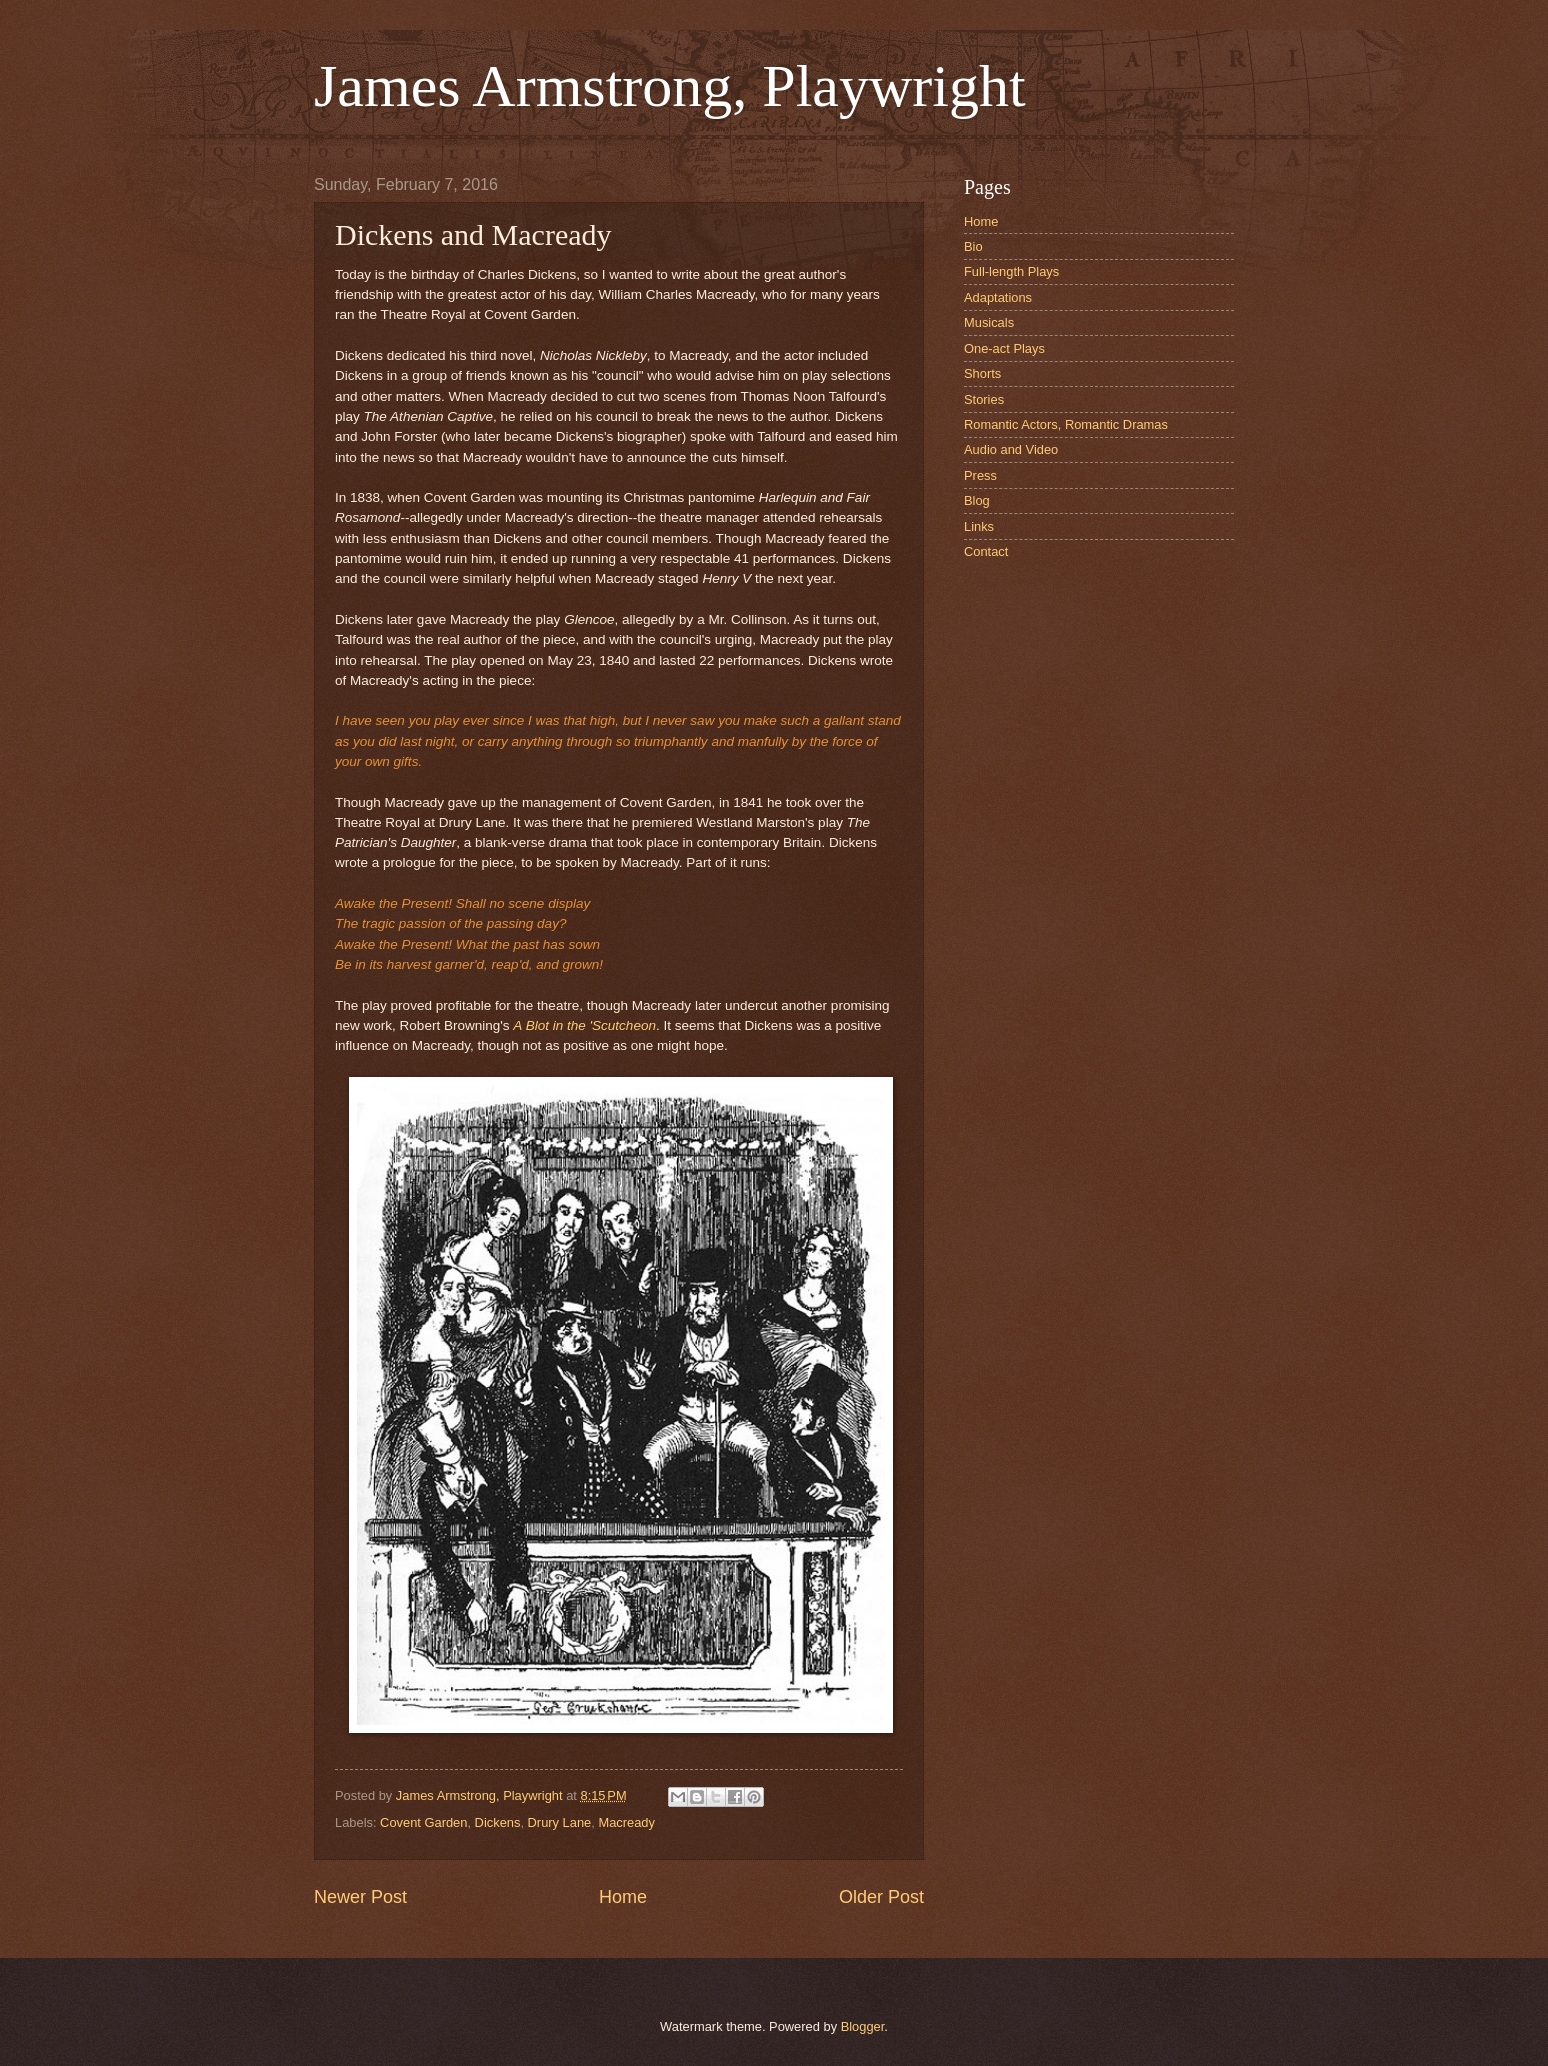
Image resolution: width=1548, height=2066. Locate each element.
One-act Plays (1004, 348)
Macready (626, 1822)
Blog (977, 500)
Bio (973, 246)
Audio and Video (1011, 449)
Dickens (498, 1822)
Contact (986, 551)
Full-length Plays (1011, 271)
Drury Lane (560, 1822)
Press (980, 475)
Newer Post (360, 1897)
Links (979, 526)
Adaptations (998, 297)
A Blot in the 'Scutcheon (584, 1025)
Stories (984, 399)
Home (623, 1897)
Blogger (863, 2026)
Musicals (989, 322)
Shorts (982, 373)
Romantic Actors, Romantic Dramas (1066, 424)
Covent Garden (423, 1822)
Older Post (881, 1897)
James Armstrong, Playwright (670, 86)
